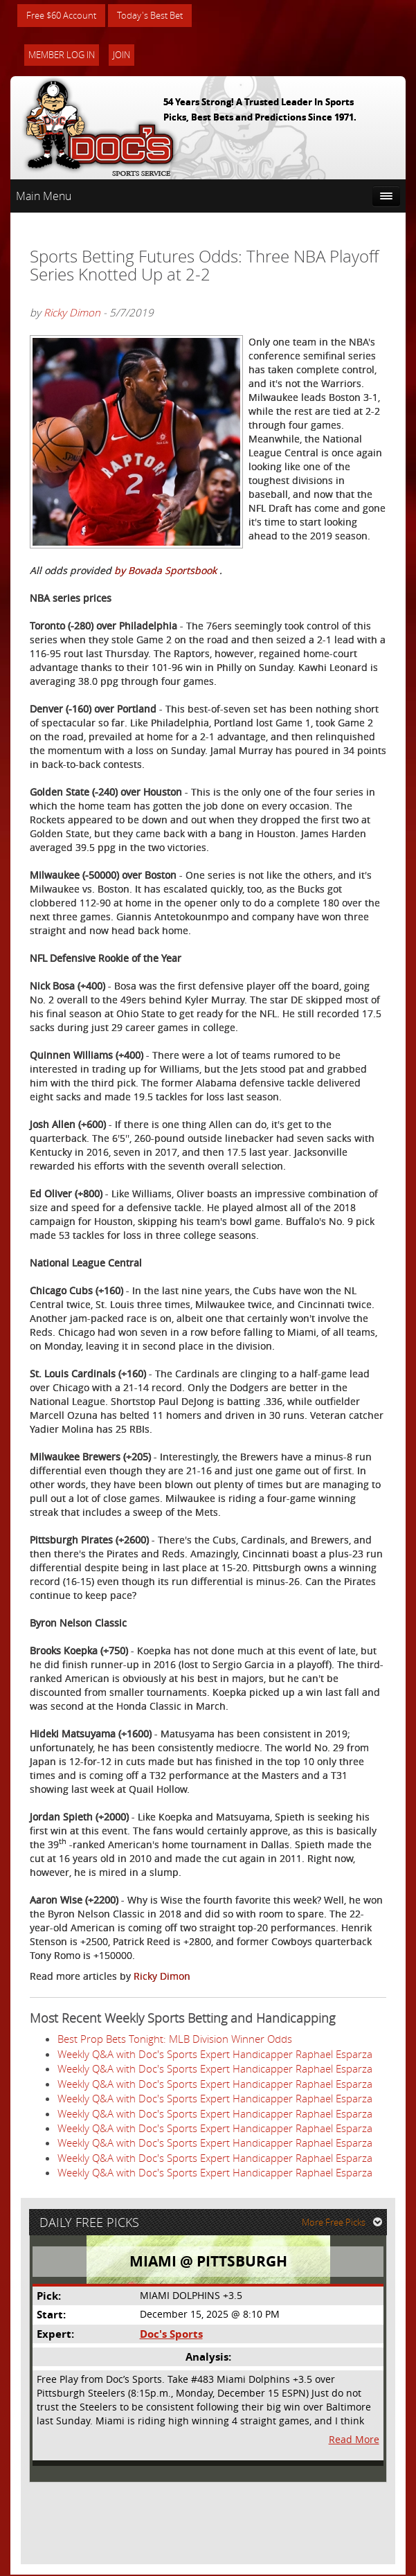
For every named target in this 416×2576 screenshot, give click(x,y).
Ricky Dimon (72, 313)
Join (121, 55)
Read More (354, 2441)
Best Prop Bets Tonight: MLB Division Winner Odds (174, 2039)
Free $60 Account (64, 15)
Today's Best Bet (160, 15)
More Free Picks (343, 2224)
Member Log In (61, 55)
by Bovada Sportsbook (166, 571)
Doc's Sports (170, 2335)
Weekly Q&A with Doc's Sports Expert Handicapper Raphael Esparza (214, 2054)
